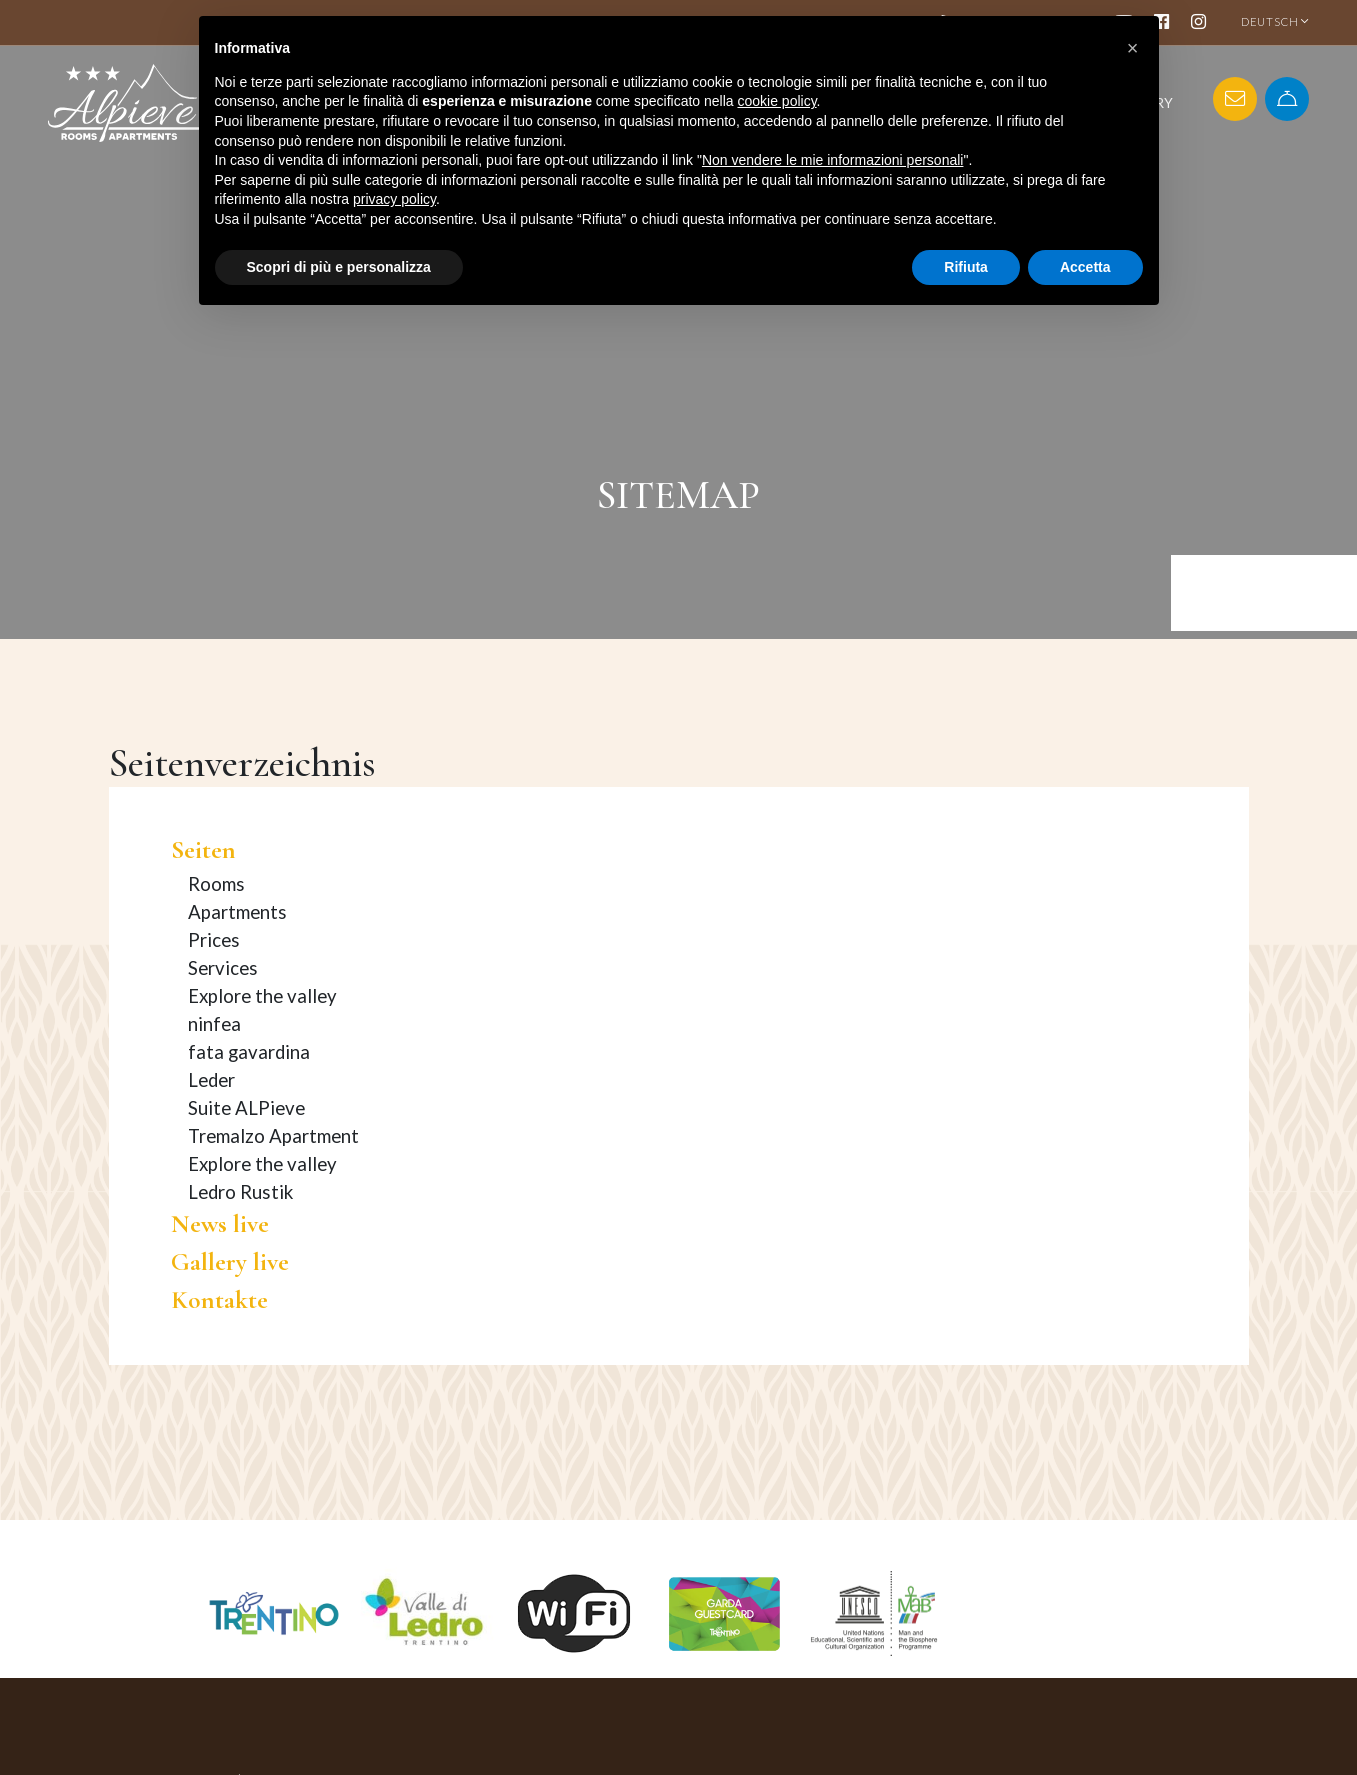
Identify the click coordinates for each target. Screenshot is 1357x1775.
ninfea (214, 1024)
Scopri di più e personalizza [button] (339, 267)
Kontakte (219, 1300)
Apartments (237, 912)
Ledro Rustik (240, 1192)
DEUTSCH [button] (1275, 21)
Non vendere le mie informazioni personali (832, 160)
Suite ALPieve (246, 1108)
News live (220, 1224)
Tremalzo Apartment (273, 1136)
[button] (1133, 48)
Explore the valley (262, 996)
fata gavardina (249, 1052)
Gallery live (230, 1262)
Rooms (216, 884)
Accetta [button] (1085, 267)
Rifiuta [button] (966, 267)
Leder (211, 1080)
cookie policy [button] (776, 101)
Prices (214, 940)
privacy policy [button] (394, 199)
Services (223, 968)
